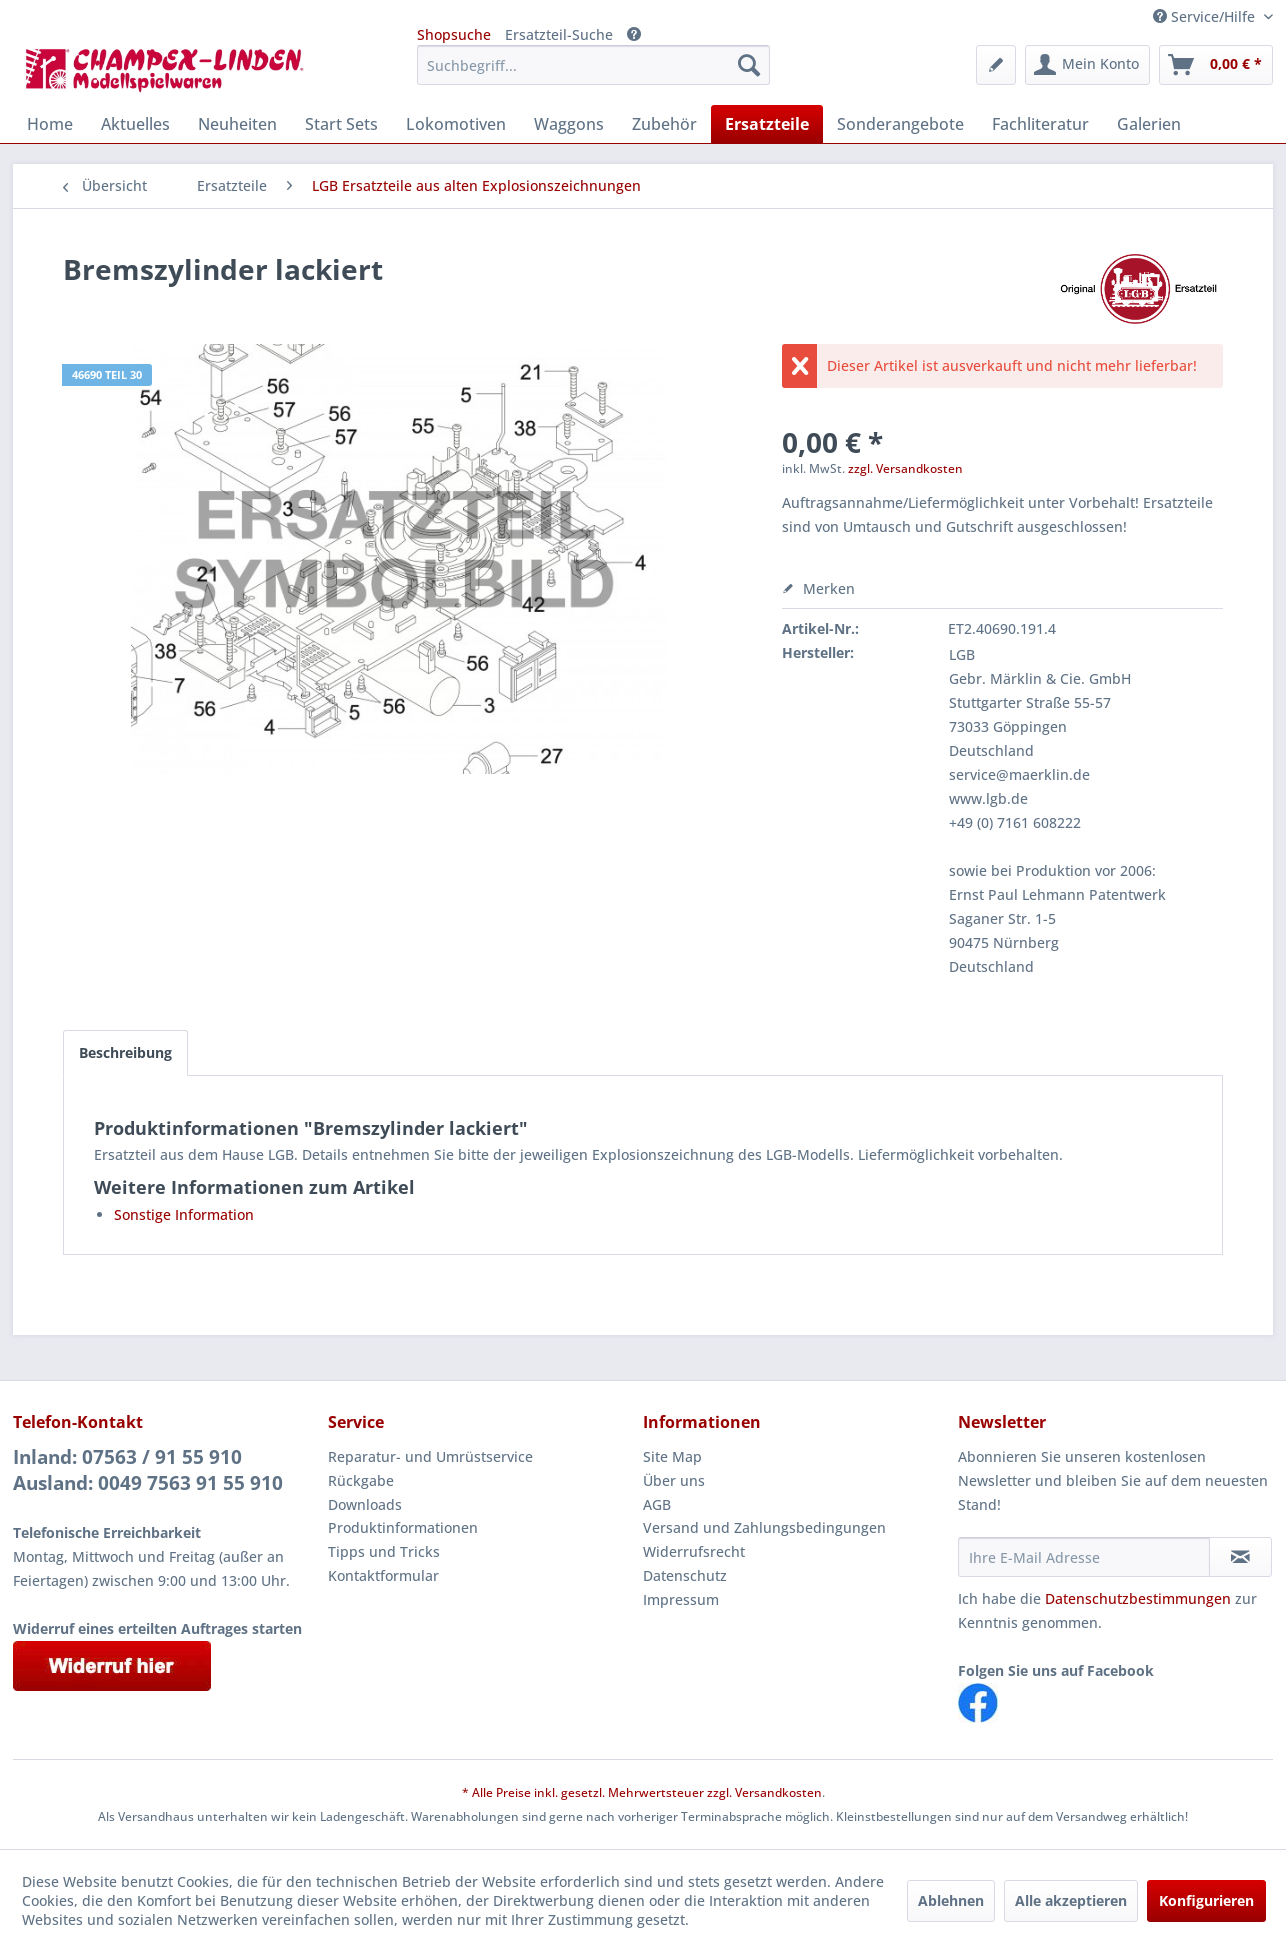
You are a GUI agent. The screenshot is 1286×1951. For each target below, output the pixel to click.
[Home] (50, 124)
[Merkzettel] (996, 65)
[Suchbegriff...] (593, 65)
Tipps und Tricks (384, 1551)
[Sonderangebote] (900, 124)
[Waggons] (569, 124)
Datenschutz (685, 1575)
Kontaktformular (383, 1575)
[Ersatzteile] (767, 124)
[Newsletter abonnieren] (1240, 1557)
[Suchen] (749, 65)
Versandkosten (778, 1792)
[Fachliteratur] (1040, 124)
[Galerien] (1149, 124)
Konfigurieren (1206, 1900)
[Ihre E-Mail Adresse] (1084, 1557)
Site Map (672, 1456)
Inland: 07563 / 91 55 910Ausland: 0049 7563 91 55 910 (148, 1470)
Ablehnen (951, 1900)
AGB (657, 1504)
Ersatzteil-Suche (559, 34)
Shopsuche (454, 34)
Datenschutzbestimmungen (1138, 1598)
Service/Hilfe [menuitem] (1206, 16)
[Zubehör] (664, 124)
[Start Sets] (341, 124)
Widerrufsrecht (694, 1551)
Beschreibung (125, 1052)
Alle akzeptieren (1071, 1900)
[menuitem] (593, 65)
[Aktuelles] (135, 124)
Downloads (365, 1504)
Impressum (681, 1599)
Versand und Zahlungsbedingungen (764, 1527)
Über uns (674, 1480)
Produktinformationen (403, 1527)
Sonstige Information (184, 1214)
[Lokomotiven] (456, 124)
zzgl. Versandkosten (905, 468)
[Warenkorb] (1216, 65)
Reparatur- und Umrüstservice (430, 1456)
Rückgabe (361, 1480)
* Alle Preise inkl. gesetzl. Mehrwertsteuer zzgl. (598, 1792)
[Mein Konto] (1087, 65)
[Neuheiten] (237, 124)
